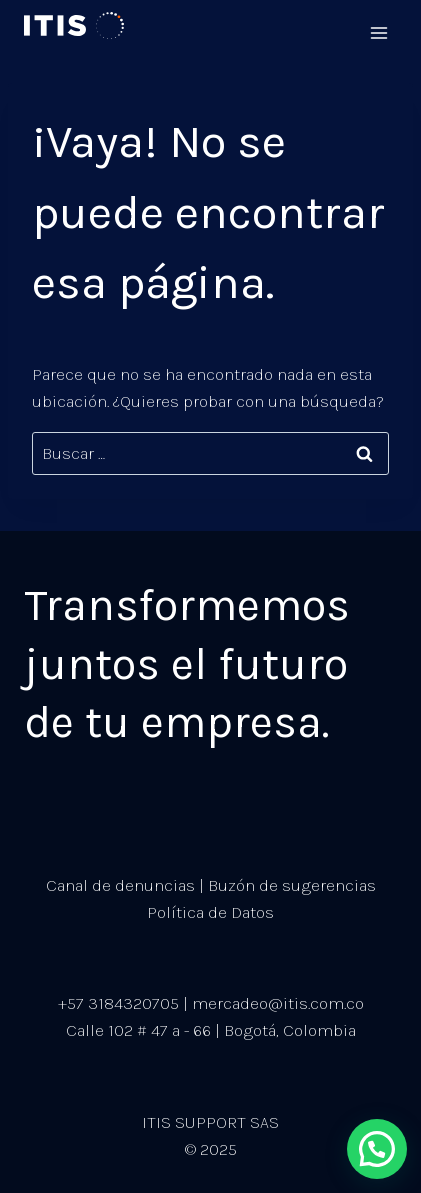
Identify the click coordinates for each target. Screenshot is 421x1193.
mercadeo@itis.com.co (278, 1003)
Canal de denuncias (120, 885)
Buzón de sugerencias (292, 885)
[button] (377, 1149)
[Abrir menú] (378, 26)
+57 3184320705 (118, 1003)
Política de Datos (210, 912)
